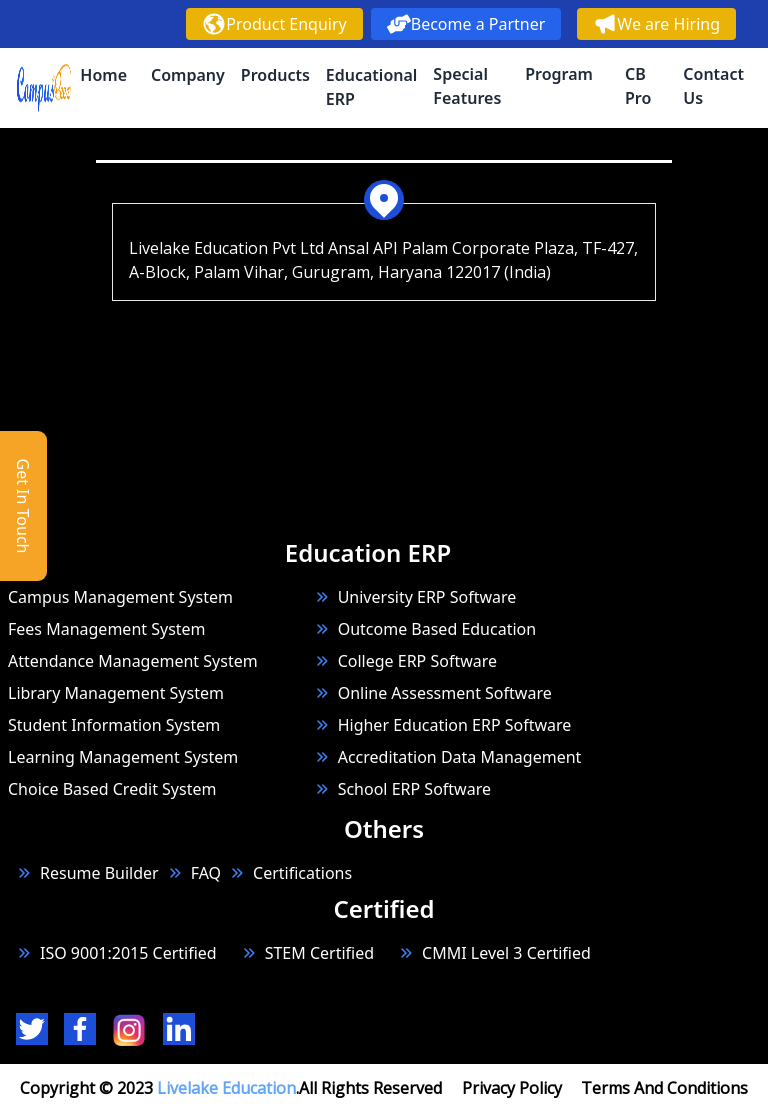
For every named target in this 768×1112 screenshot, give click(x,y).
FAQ (206, 873)
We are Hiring (656, 24)
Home (103, 75)
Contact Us (713, 86)
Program (559, 74)
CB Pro (638, 86)
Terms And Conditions (664, 1088)
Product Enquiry (274, 24)
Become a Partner (466, 24)
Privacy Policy (512, 1088)
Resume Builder (87, 873)
